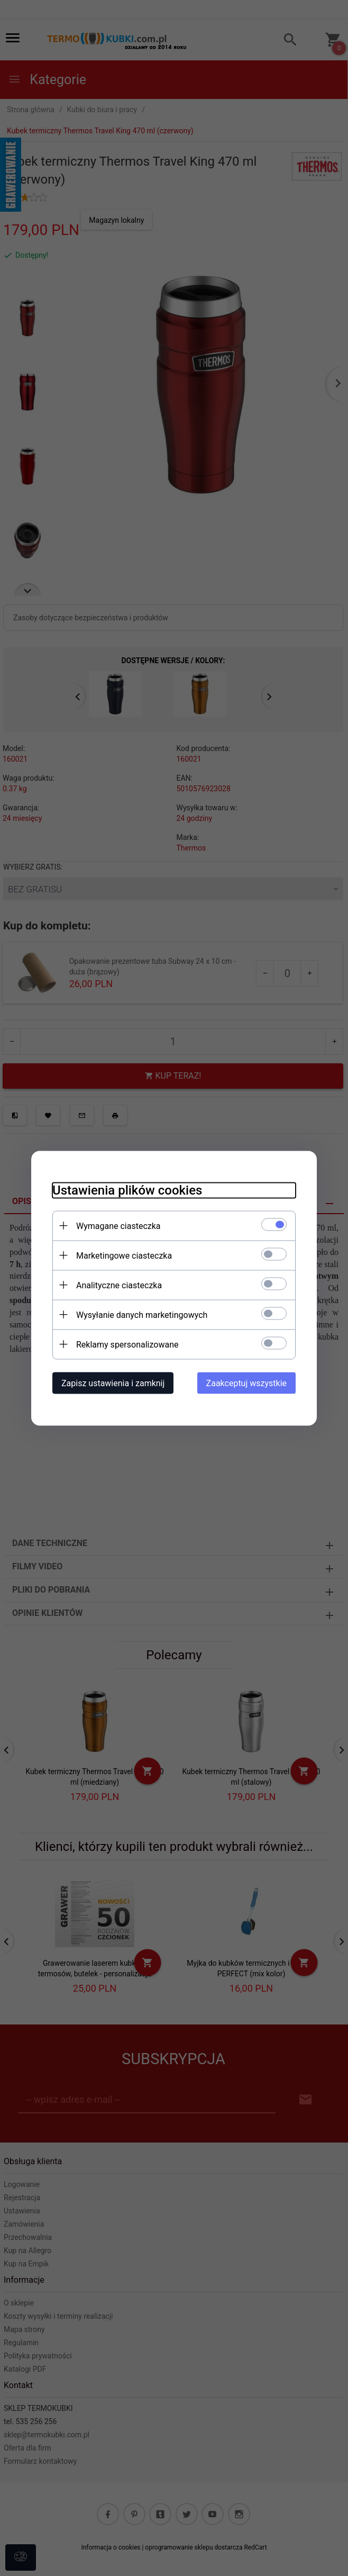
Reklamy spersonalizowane (127, 1344)
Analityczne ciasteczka (119, 1285)
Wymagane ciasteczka (118, 1226)
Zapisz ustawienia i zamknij (112, 1383)
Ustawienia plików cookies (127, 1189)
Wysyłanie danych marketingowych (141, 1314)
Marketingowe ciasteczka (124, 1255)
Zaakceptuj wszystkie (246, 1383)
